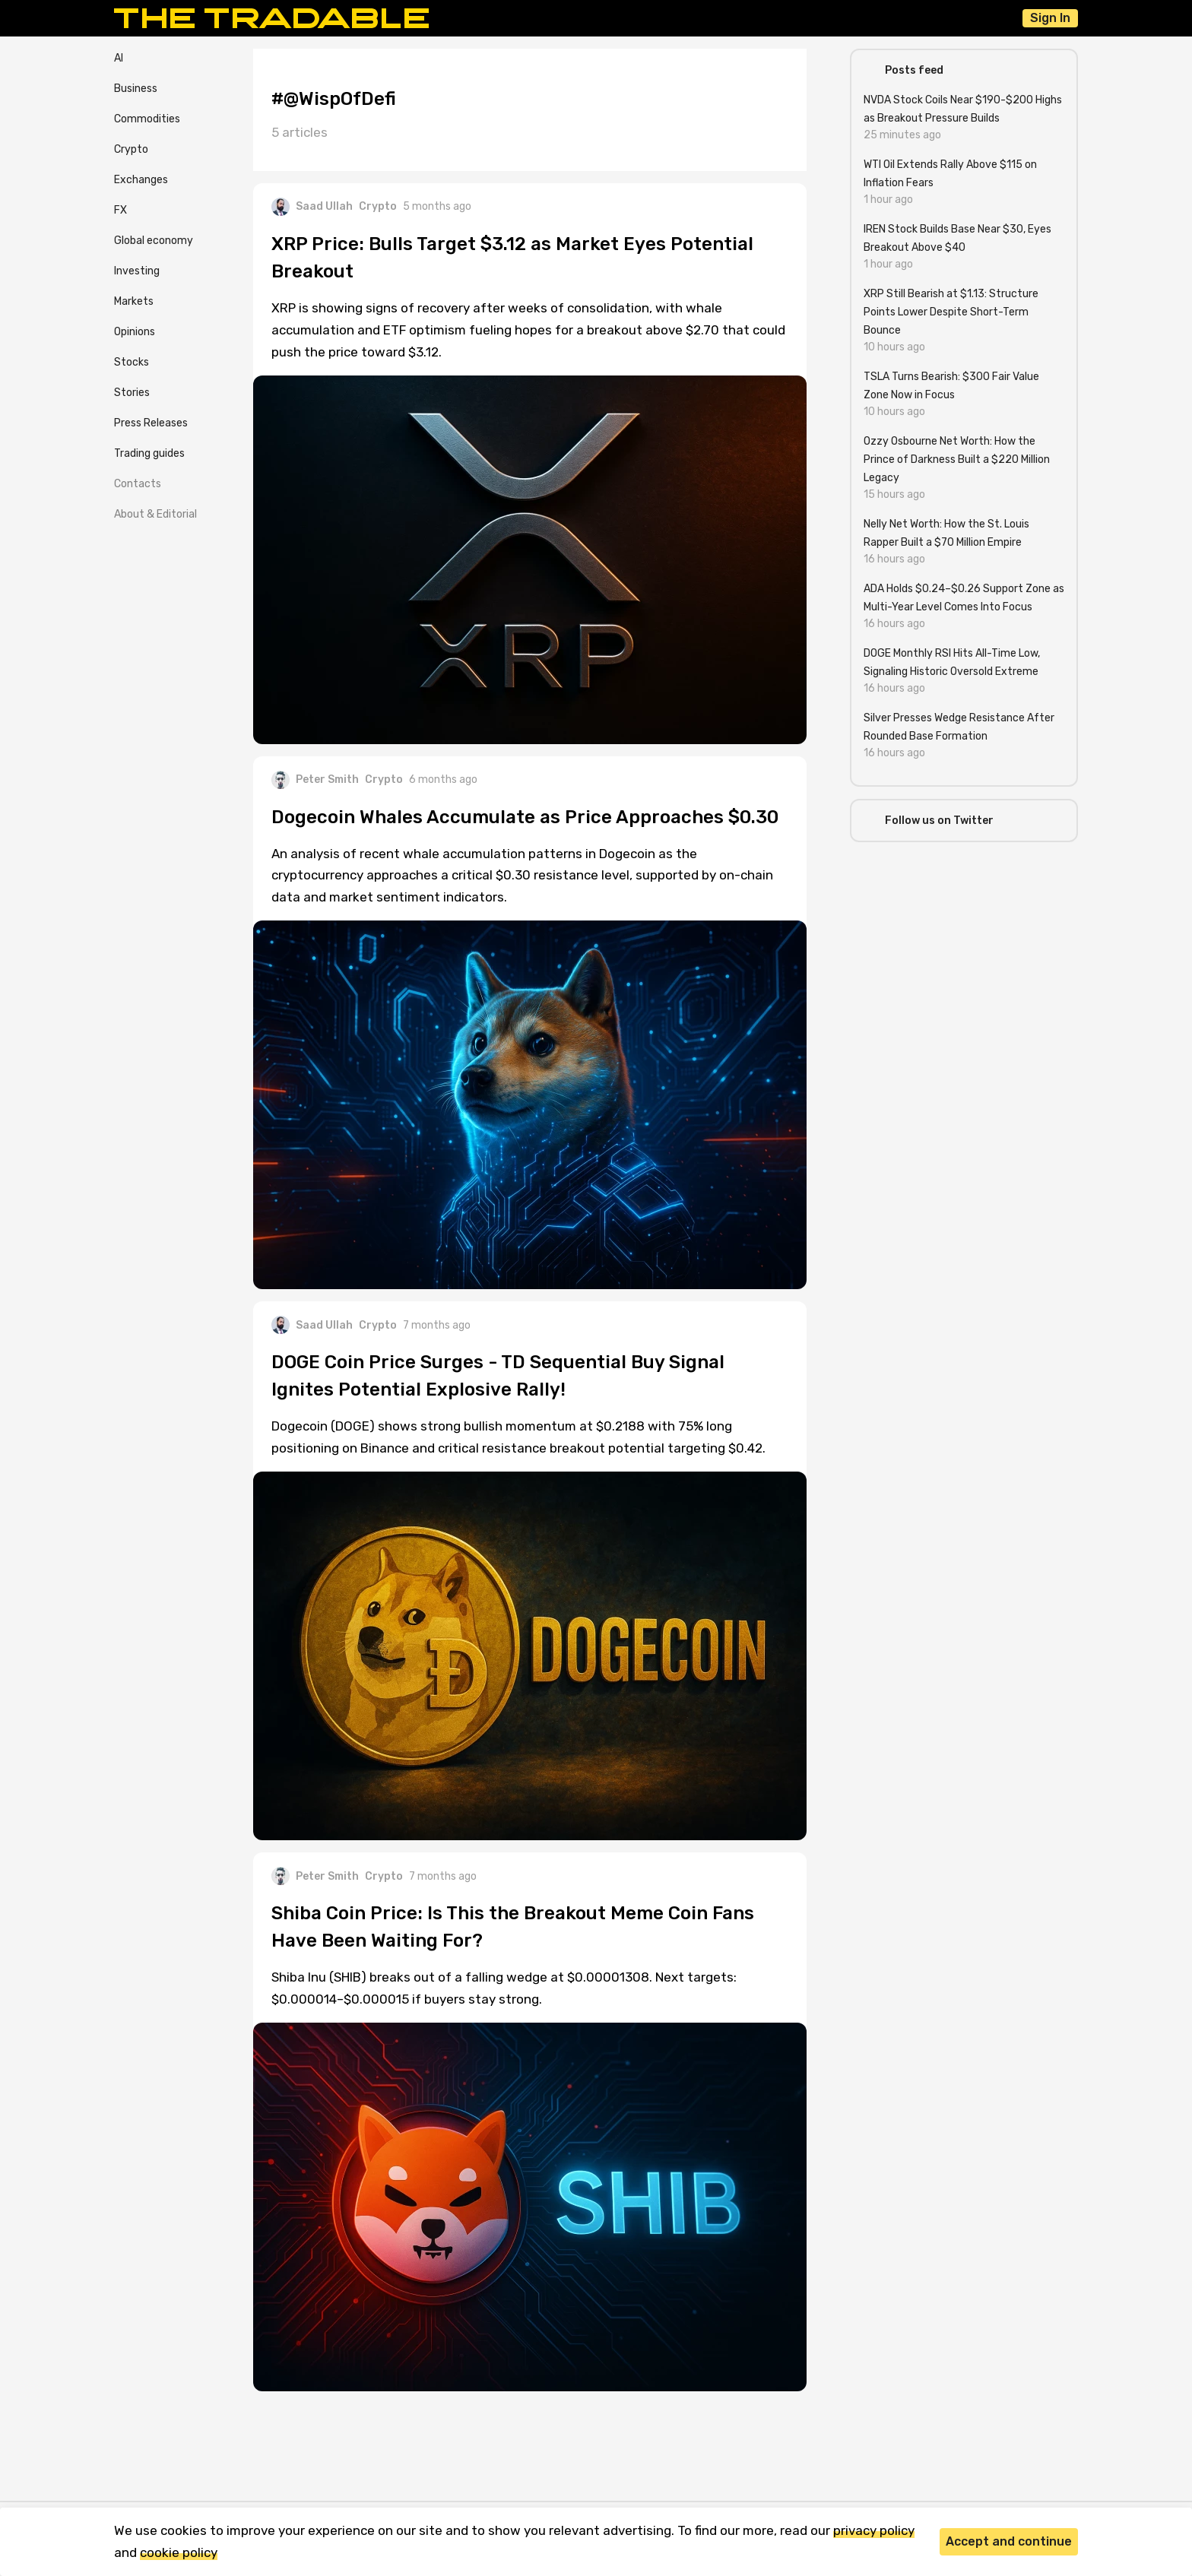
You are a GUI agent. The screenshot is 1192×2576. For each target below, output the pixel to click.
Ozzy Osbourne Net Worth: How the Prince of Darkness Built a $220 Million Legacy (957, 459)
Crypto (131, 149)
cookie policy (178, 2552)
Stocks (131, 362)
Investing (137, 271)
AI (118, 58)
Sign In (1050, 18)
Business (135, 88)
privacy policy (874, 2530)
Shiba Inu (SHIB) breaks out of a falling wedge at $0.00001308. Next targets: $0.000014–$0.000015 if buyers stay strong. (504, 1988)
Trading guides (149, 453)
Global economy (153, 240)
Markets (134, 301)
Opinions (134, 331)
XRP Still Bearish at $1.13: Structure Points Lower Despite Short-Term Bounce (951, 312)
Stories (132, 392)
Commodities (147, 118)
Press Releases (151, 423)
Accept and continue (1009, 2541)
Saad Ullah (312, 207)
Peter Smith (315, 780)
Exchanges (141, 179)
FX (120, 210)
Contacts (137, 483)
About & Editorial (155, 514)
